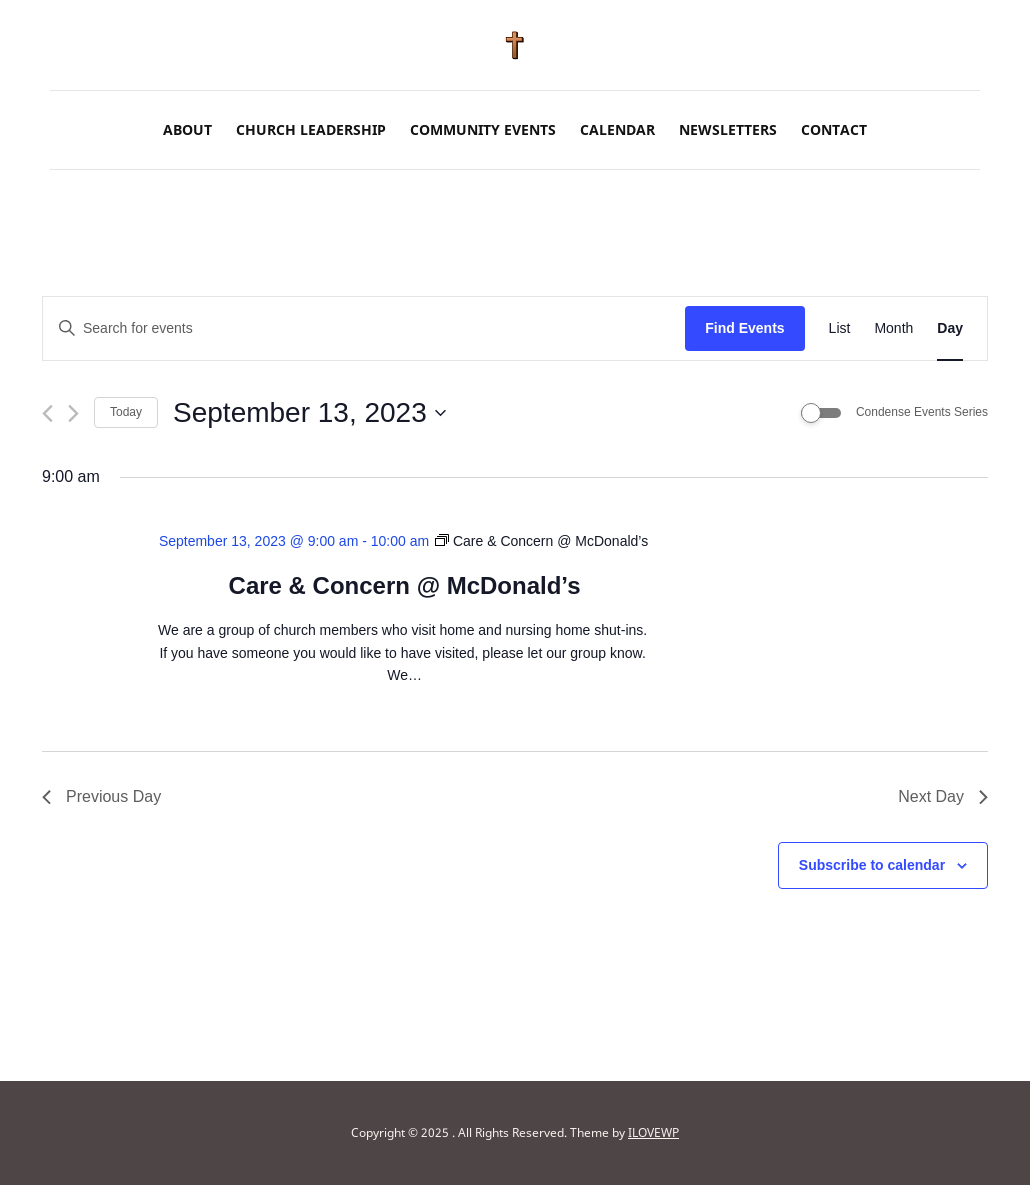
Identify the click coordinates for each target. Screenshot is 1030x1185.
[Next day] (73, 413)
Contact (834, 129)
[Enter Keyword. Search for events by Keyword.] (364, 328)
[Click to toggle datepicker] (309, 413)
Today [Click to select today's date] (126, 412)
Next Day (943, 796)
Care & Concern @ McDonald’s (405, 585)
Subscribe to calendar (872, 865)
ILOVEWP (653, 1132)
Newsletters (728, 129)
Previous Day (101, 796)
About (187, 129)
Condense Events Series (922, 412)
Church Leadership (311, 129)
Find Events (744, 328)
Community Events (483, 129)
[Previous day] (47, 413)
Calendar (617, 129)
